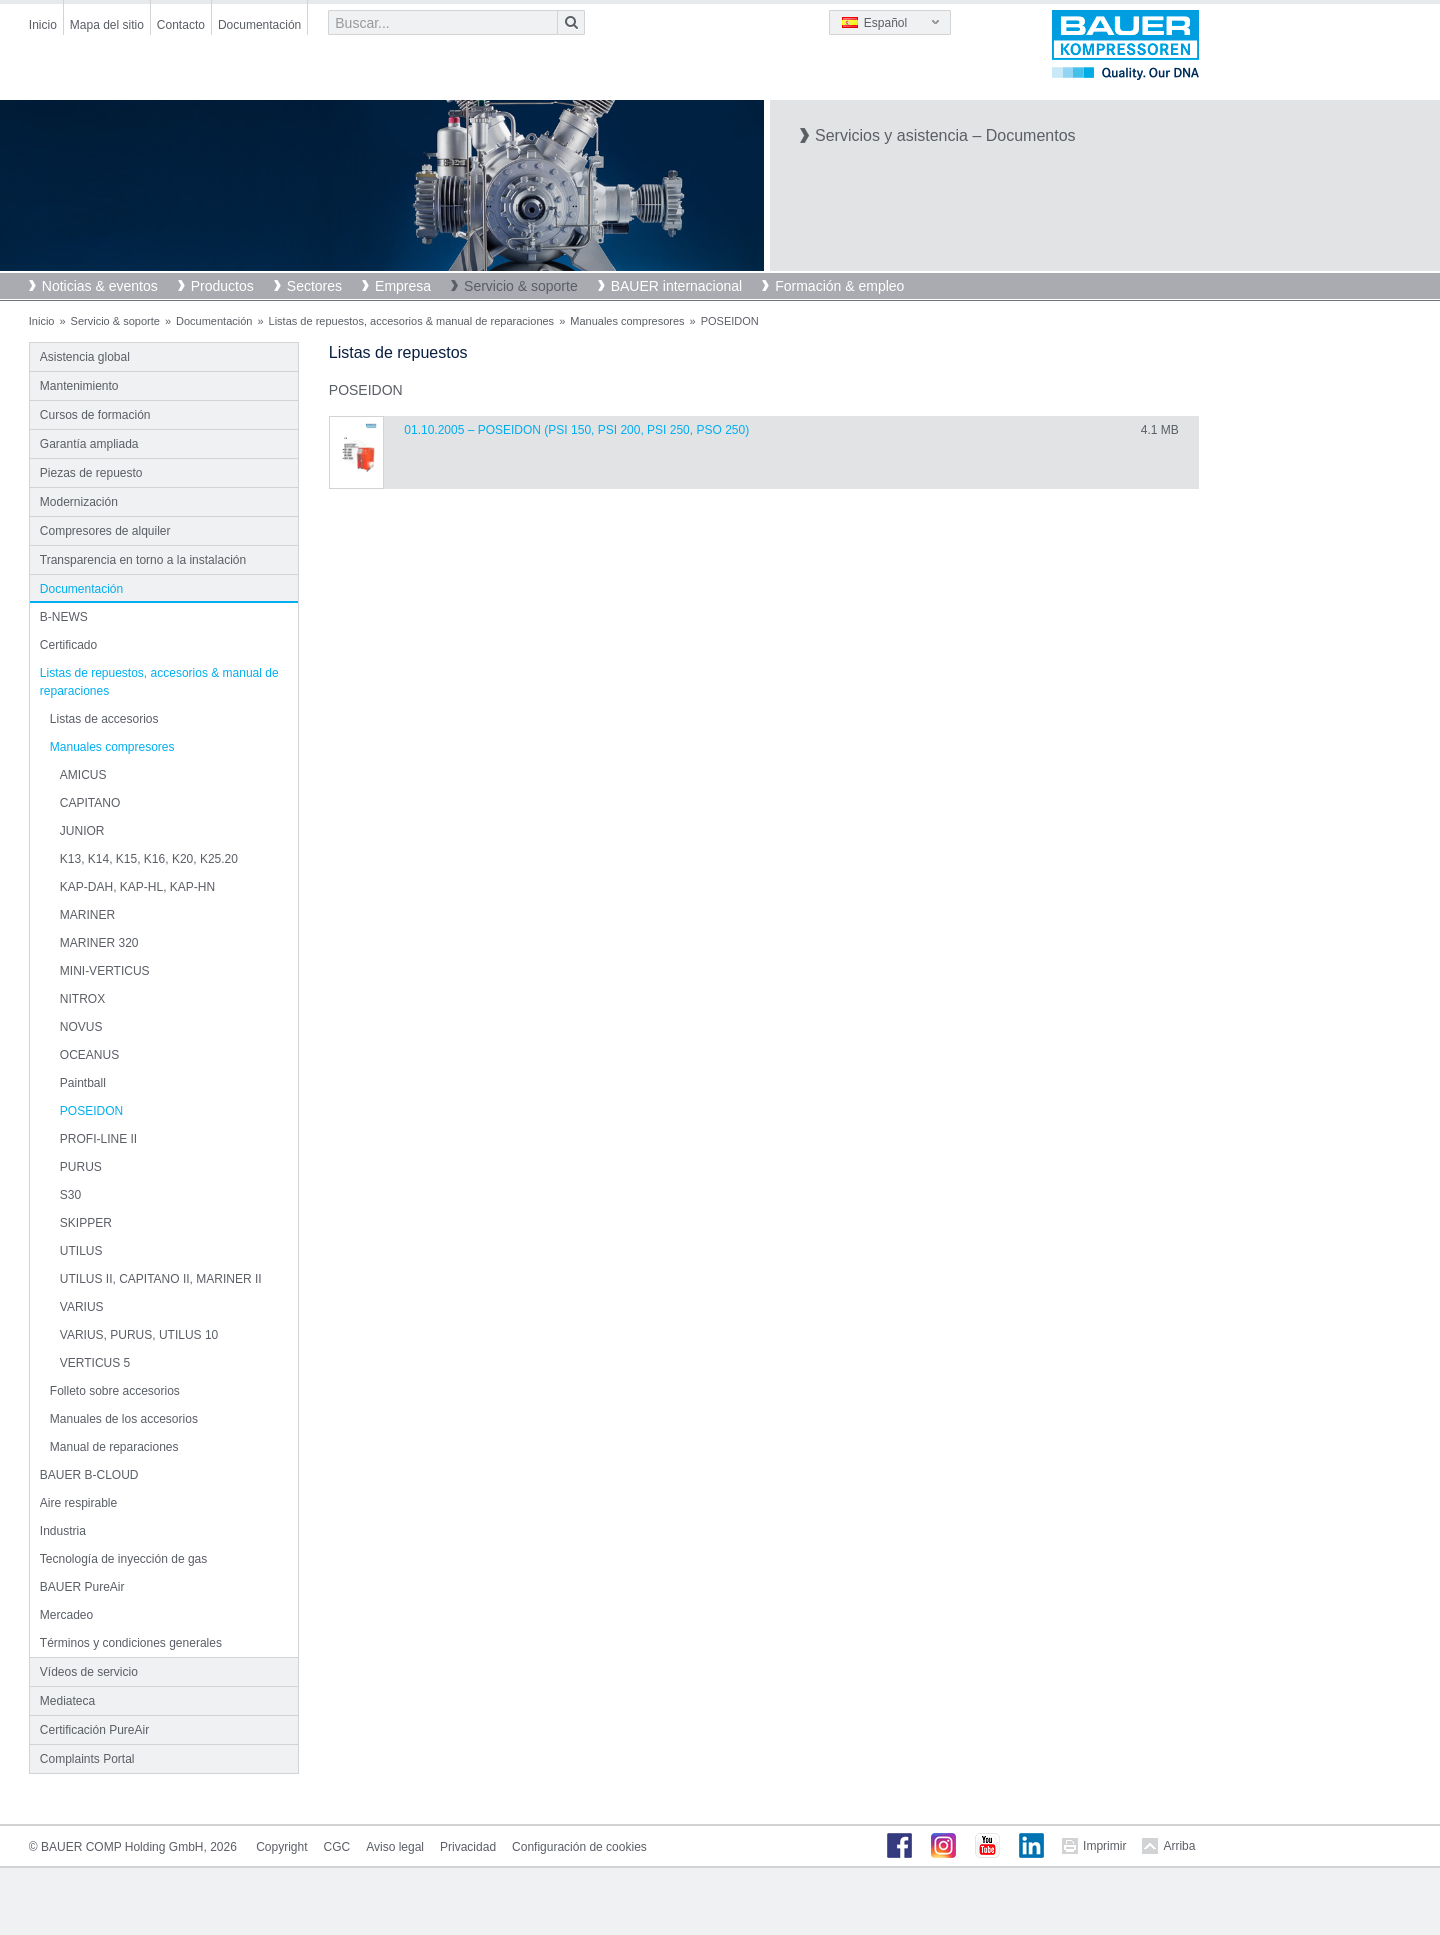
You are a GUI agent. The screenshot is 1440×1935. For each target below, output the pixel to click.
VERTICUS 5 (95, 1363)
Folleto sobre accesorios (115, 1391)
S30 (70, 1195)
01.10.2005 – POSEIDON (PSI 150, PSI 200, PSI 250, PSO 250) (576, 430)
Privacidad (468, 1847)
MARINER (87, 915)
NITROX (82, 999)
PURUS (81, 1167)
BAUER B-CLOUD (89, 1475)
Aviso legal (395, 1847)
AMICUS (83, 775)
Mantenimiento (79, 386)
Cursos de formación (95, 415)
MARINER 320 (99, 943)
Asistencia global (85, 357)
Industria (63, 1531)
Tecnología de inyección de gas (123, 1559)
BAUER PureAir (82, 1587)
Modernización (79, 502)
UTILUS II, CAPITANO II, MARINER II (161, 1279)
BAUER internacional (677, 286)
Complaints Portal (87, 1759)
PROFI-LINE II (98, 1139)
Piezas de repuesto (91, 473)
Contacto (181, 25)
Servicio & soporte (521, 286)
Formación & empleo (839, 286)
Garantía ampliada (89, 444)
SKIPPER (86, 1223)
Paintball (83, 1083)
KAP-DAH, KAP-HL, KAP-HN (137, 887)
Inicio (43, 25)
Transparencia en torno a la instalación (143, 560)
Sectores (314, 286)
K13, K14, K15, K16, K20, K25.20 (149, 859)
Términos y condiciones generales (131, 1643)
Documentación (259, 25)
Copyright (281, 1847)
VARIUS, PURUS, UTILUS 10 (139, 1335)
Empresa (403, 286)
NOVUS (81, 1027)
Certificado (68, 645)
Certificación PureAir (94, 1730)
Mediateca (67, 1701)
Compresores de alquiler (105, 531)
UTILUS (81, 1251)
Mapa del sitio (107, 25)
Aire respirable (78, 1503)
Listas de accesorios (104, 719)
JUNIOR (82, 831)
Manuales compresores (627, 321)
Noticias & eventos (100, 286)
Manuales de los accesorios (124, 1419)
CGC (337, 1847)
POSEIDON (91, 1111)
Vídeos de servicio (89, 1672)
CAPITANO (90, 803)
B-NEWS (64, 617)
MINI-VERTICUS (105, 971)
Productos (222, 286)
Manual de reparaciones (114, 1447)
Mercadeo (66, 1615)
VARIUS (82, 1307)
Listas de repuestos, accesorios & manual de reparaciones (412, 321)
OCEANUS (89, 1055)
